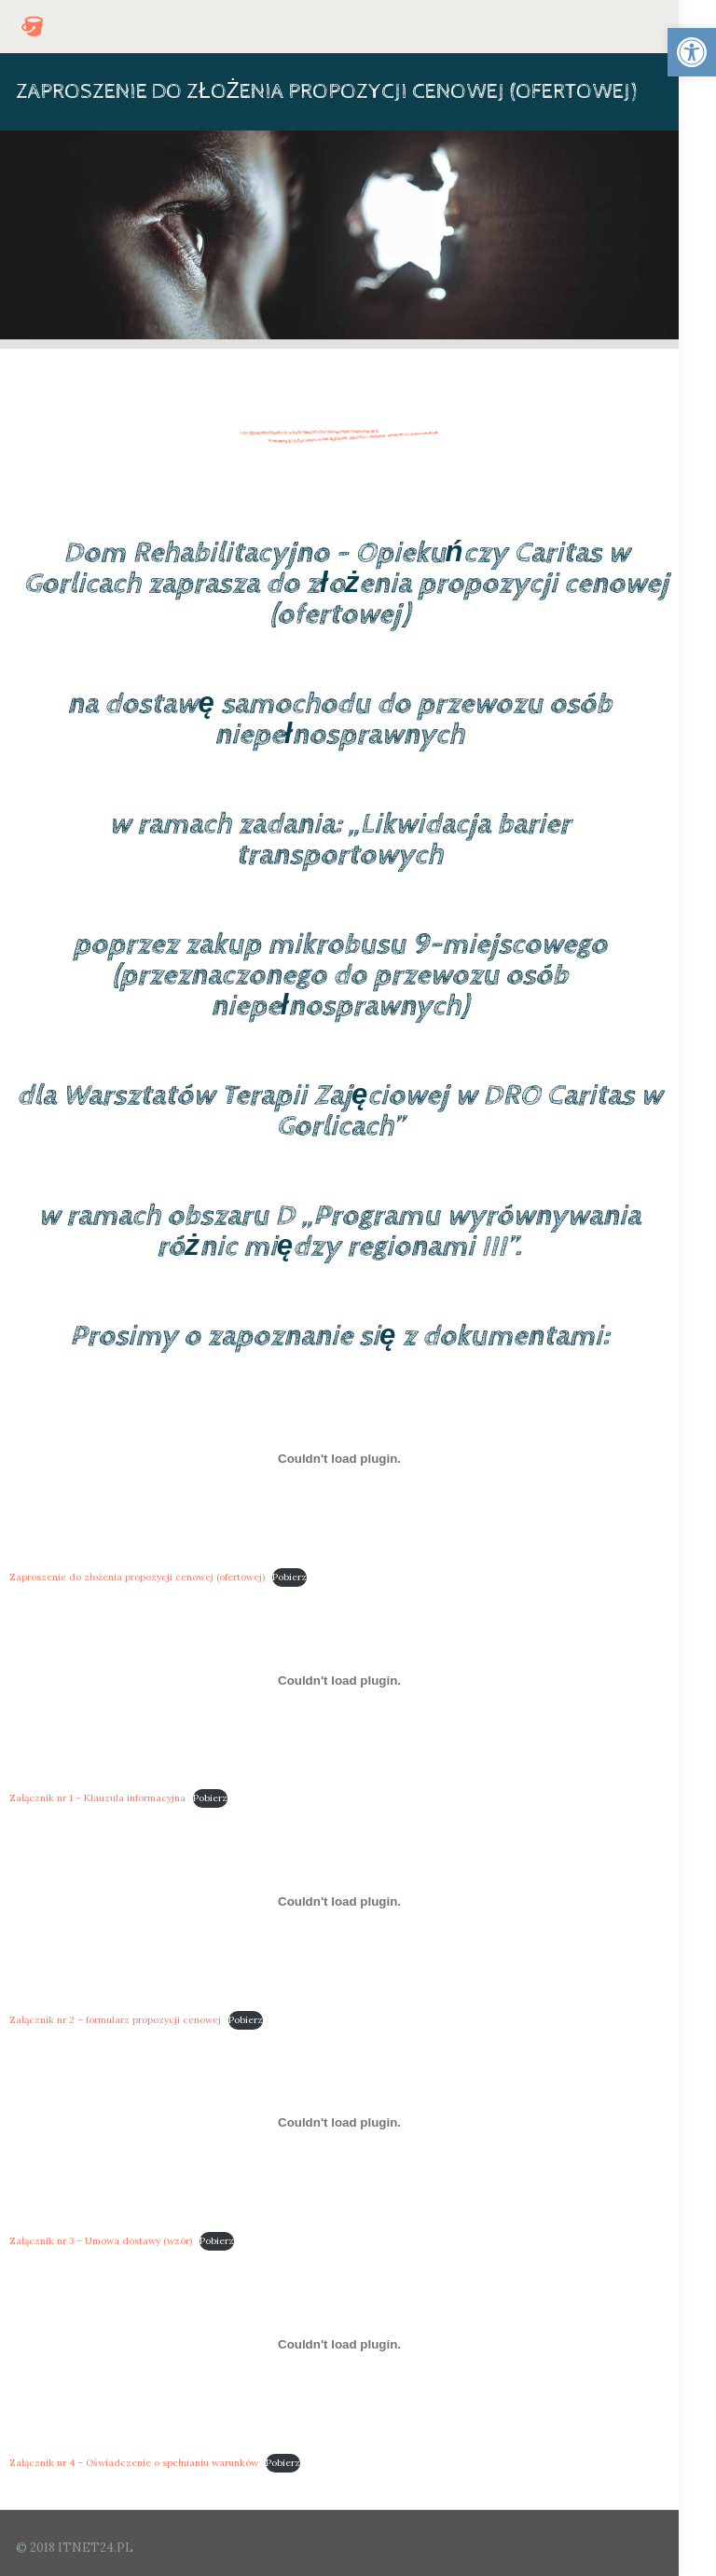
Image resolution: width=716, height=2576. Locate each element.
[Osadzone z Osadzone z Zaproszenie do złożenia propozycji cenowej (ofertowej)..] (339, 1459)
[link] (692, 52)
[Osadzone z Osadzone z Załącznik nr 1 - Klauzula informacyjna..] (339, 1680)
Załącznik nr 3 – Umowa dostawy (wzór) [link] (100, 2241)
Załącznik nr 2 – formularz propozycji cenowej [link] (115, 2020)
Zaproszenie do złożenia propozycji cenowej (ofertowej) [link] (137, 1577)
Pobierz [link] (289, 1577)
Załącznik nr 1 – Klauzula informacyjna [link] (97, 1798)
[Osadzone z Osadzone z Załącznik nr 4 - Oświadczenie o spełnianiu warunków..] (339, 2344)
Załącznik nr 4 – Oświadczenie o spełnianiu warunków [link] (133, 2463)
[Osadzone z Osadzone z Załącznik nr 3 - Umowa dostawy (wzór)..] (339, 2123)
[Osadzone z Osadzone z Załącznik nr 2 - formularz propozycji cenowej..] (339, 1901)
